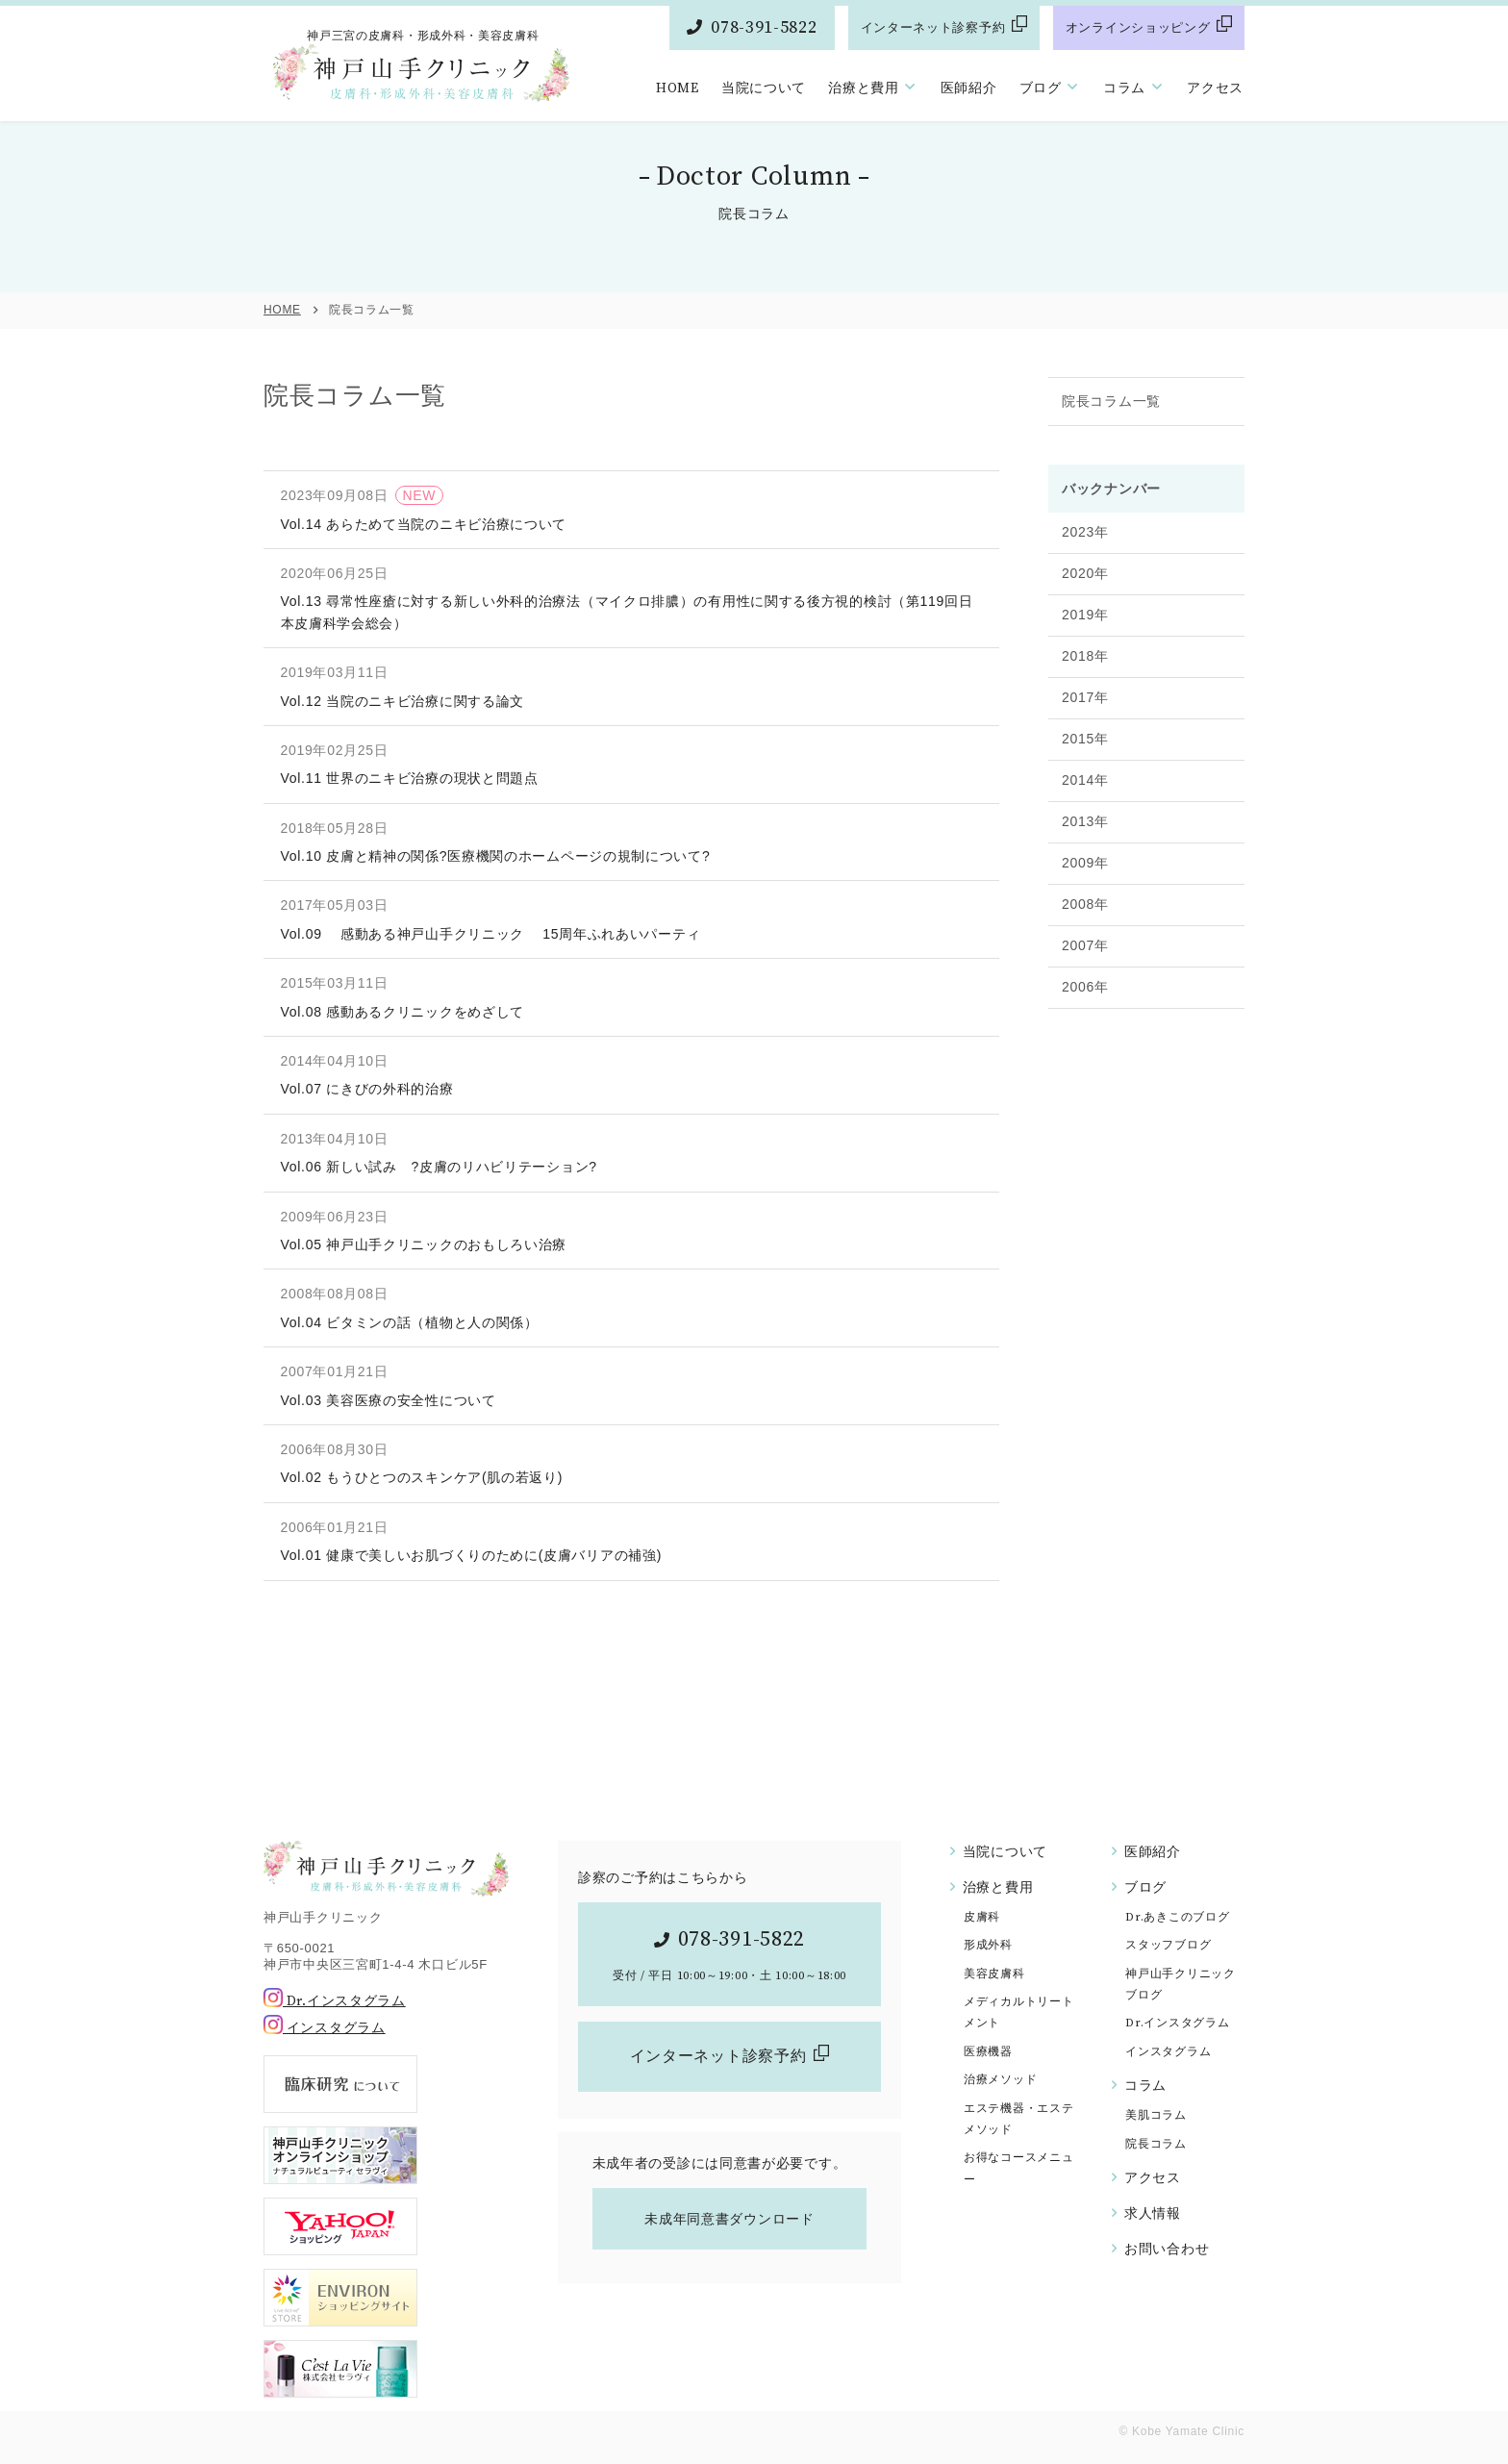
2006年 (1085, 1025)
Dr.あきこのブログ (1177, 1917)
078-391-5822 (764, 27)
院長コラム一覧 (1111, 439)
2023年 (1085, 570)
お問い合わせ (1166, 2249)
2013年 (1085, 859)
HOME (677, 88)
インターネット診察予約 (933, 28)
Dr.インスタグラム (335, 2001)
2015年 (1085, 777)
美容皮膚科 (994, 1974)
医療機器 (988, 2052)
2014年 (1085, 818)
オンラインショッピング (1138, 28)
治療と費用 (863, 88)
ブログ (1040, 88)
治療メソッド (1000, 2080)
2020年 (1085, 611)
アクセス (1215, 88)
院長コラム (1156, 2144)
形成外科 (988, 1945)
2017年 (1085, 735)
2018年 (1085, 694)
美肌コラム (1156, 2115)
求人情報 (1152, 2214)
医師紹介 (969, 88)
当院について (763, 88)
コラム (1124, 88)
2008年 (1085, 942)
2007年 (1085, 984)
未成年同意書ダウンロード (729, 2218)
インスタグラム (325, 2028)
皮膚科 (982, 1917)
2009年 (1085, 901)
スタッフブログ (1168, 1945)
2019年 (1085, 653)
